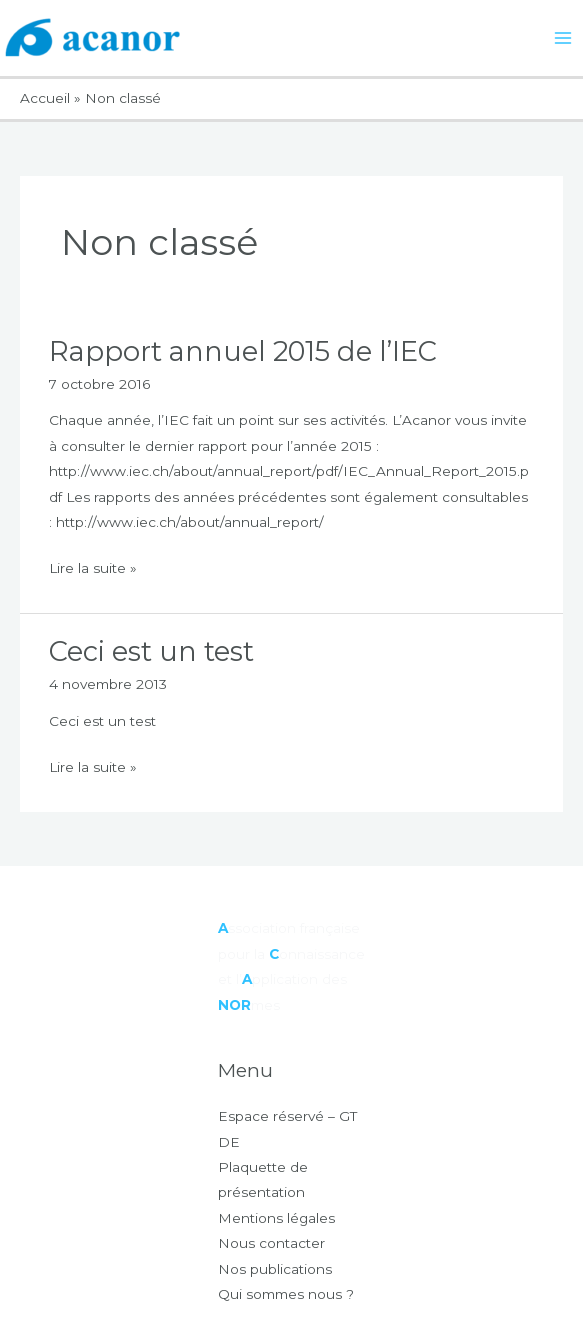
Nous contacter (271, 1243)
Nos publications (275, 1269)
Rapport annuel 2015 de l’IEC (243, 351)
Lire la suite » (93, 566)
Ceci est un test (151, 651)
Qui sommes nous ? (286, 1294)
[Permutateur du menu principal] (563, 38)
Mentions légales (276, 1218)
